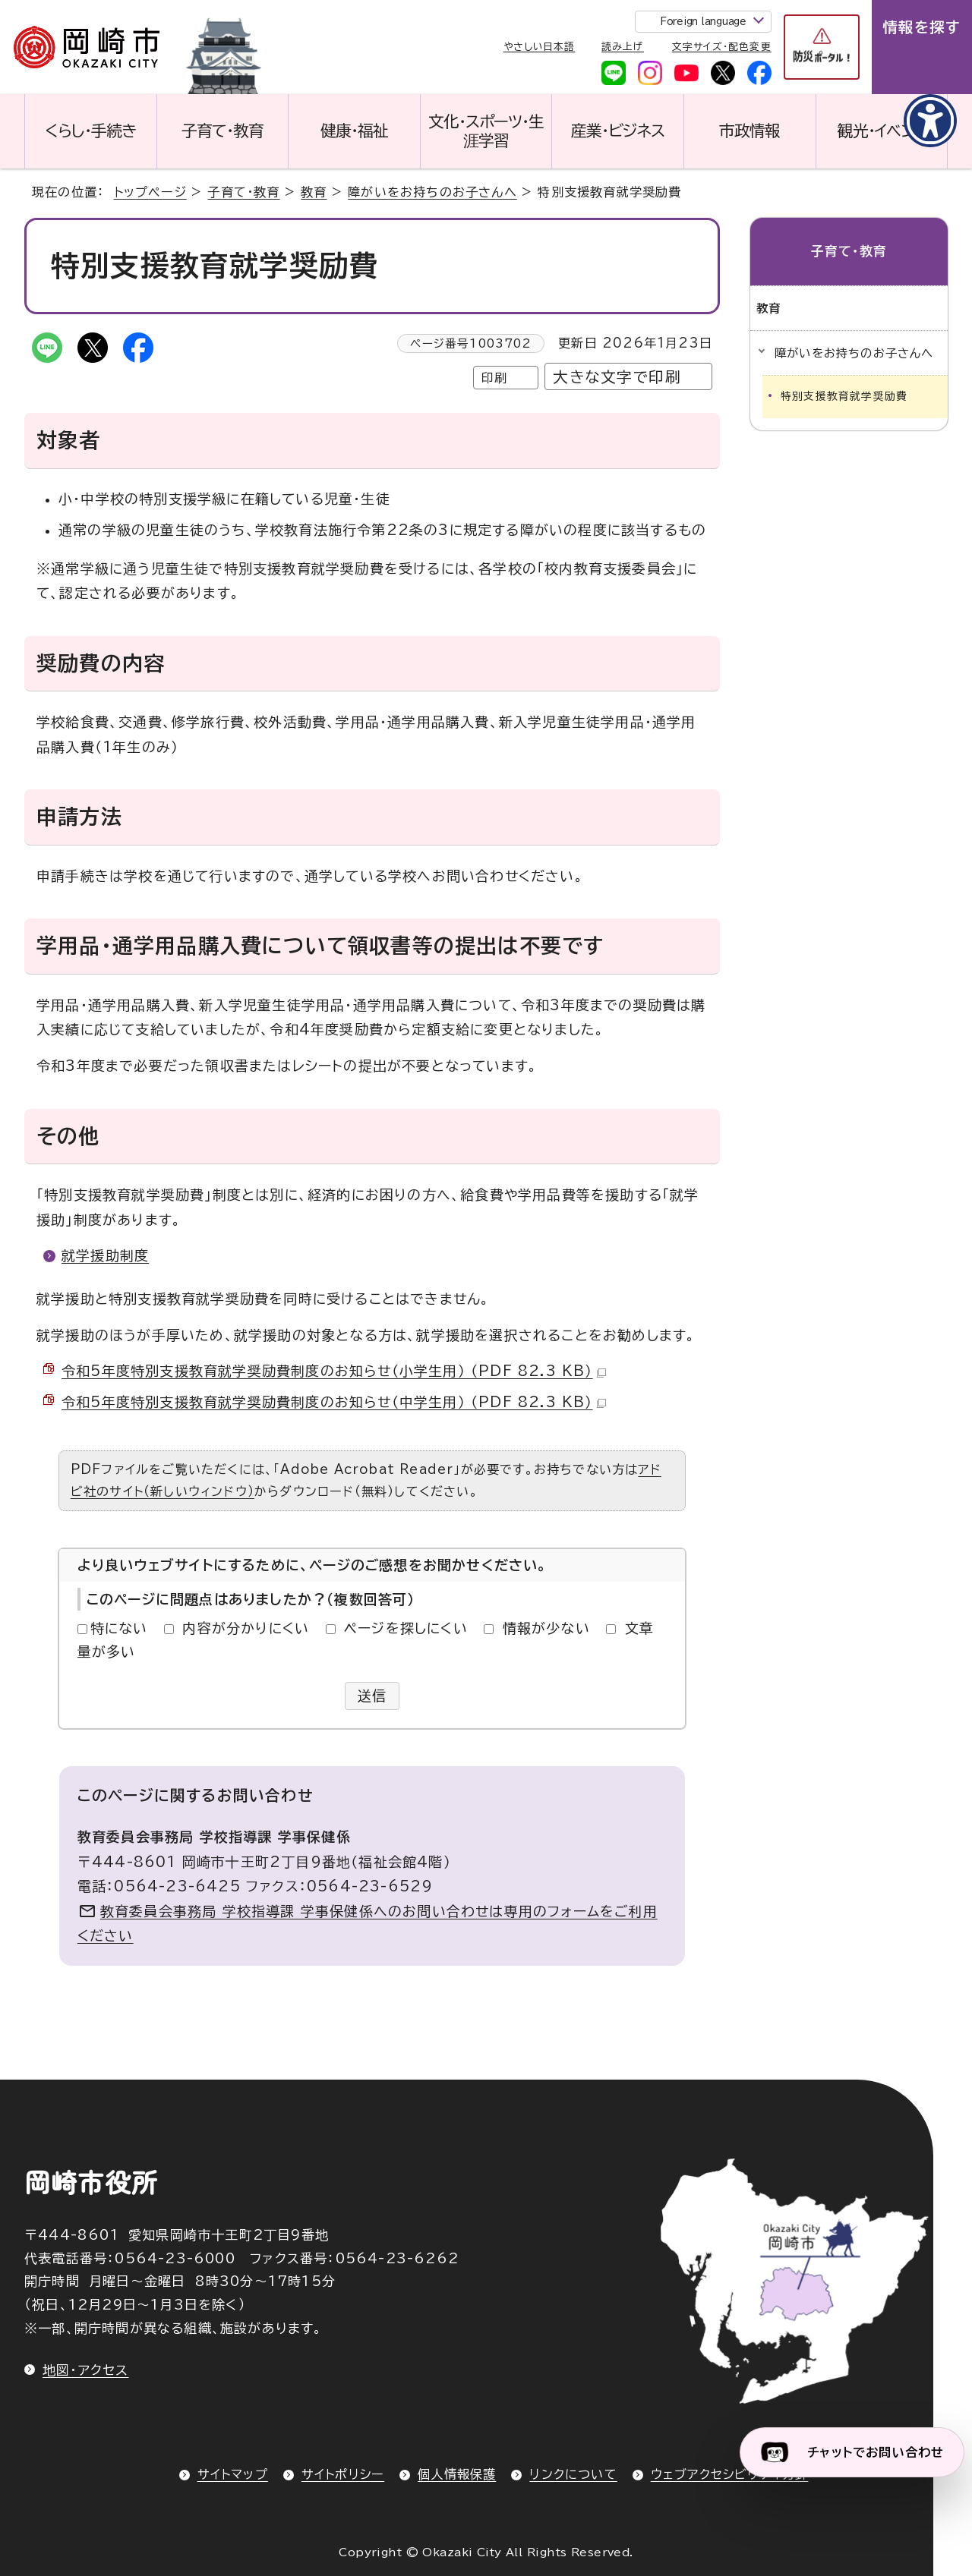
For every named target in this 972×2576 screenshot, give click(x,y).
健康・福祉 (354, 130)
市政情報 (749, 130)
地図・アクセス (85, 2369)
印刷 (494, 378)
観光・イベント (882, 130)
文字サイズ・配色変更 (722, 47)
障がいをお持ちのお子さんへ (432, 192)
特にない (119, 1628)
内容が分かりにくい (245, 1628)
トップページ (150, 192)
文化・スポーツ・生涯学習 (486, 131)
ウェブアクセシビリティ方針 (730, 2474)
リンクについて (573, 2474)
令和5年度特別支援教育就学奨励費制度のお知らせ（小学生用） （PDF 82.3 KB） (334, 1371)
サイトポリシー (342, 2474)
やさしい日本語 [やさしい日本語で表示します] (539, 47)
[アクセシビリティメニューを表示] (930, 120)
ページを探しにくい (406, 1628)
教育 (314, 192)
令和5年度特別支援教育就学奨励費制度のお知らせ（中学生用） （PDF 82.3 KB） (334, 1402)
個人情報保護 (457, 2474)
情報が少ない (546, 1628)
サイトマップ (232, 2474)
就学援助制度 (105, 1255)
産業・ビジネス (617, 130)
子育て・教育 (222, 130)
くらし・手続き (90, 130)
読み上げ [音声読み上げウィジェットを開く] (622, 47)
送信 (372, 1695)
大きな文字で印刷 (617, 377)
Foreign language (703, 22)
